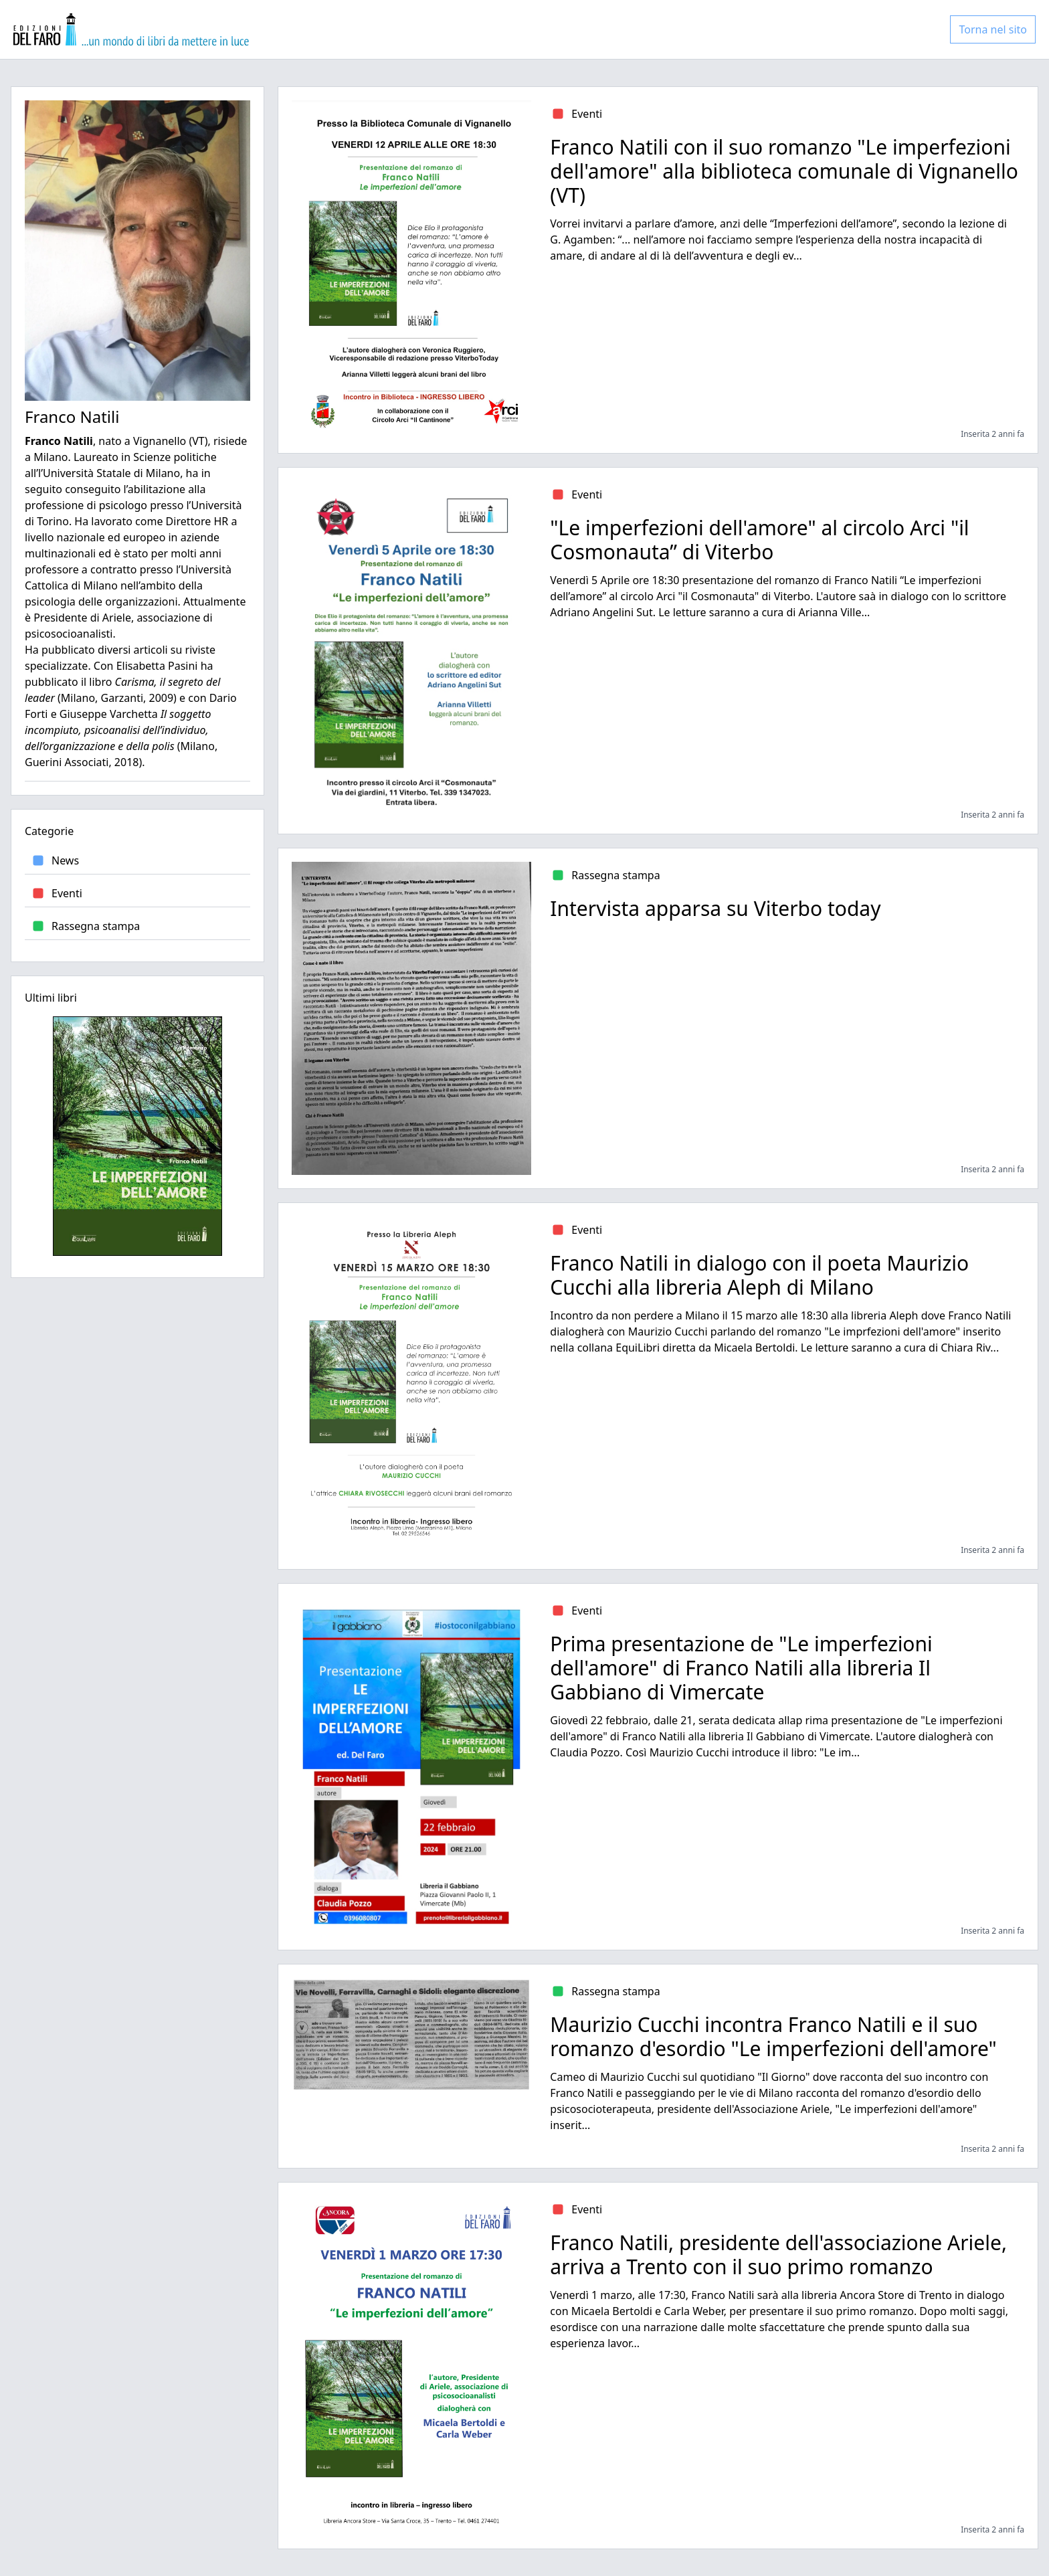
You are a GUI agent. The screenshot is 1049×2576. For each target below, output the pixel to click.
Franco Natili (72, 416)
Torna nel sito (993, 29)
